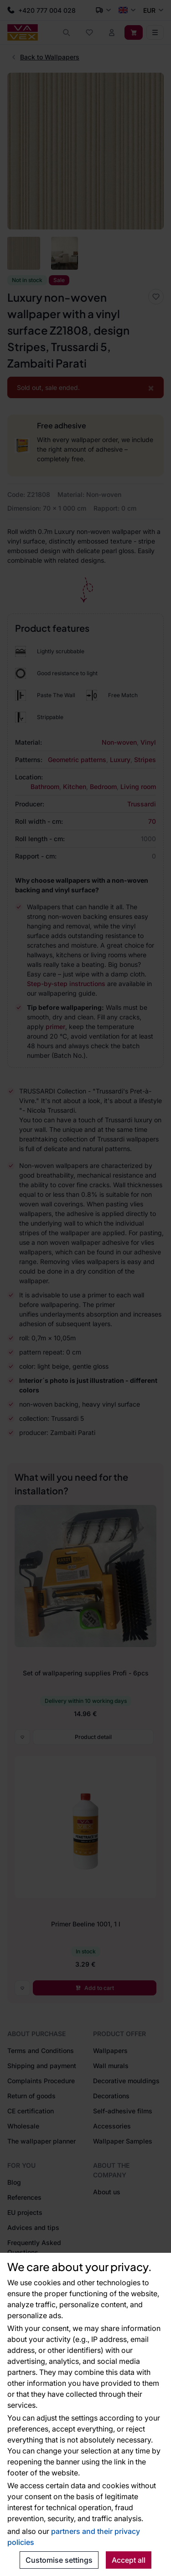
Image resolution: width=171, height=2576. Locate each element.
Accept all (128, 2560)
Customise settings (59, 2560)
